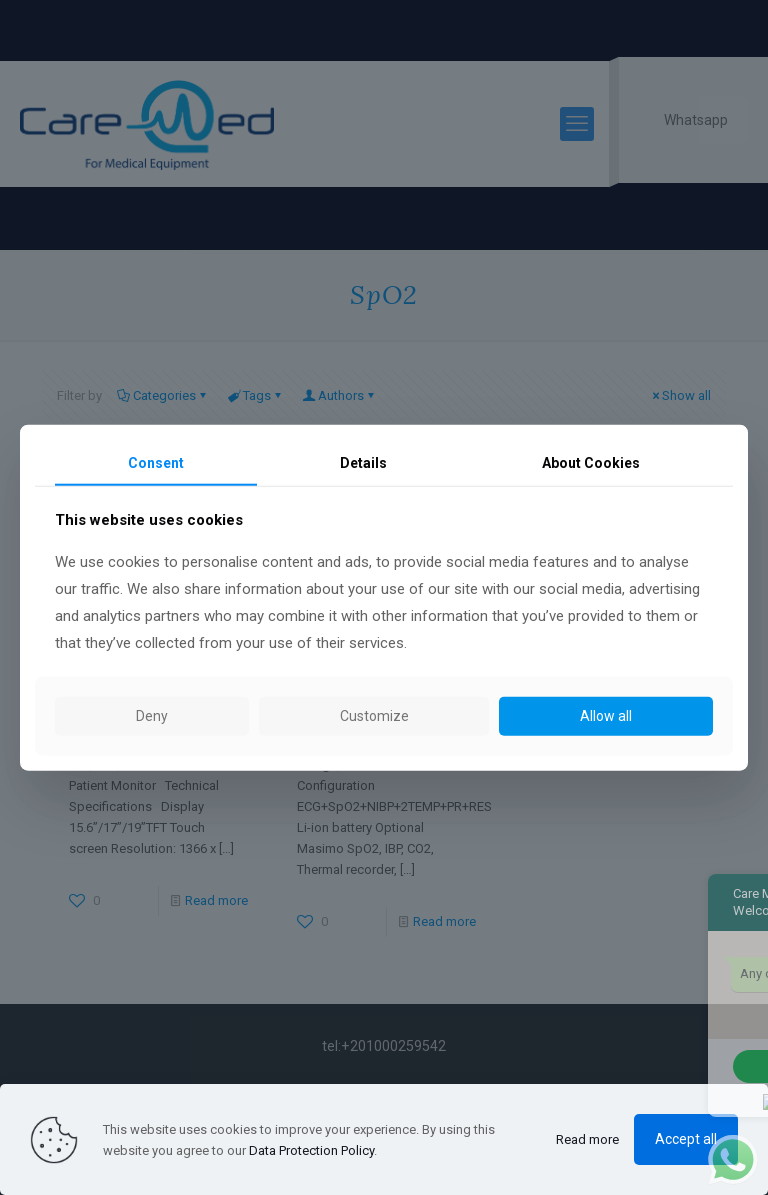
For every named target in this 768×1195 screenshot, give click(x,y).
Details (363, 462)
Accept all (686, 1139)
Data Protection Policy (311, 1150)
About (591, 462)
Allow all (606, 716)
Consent (156, 462)
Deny (152, 716)
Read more (587, 1139)
